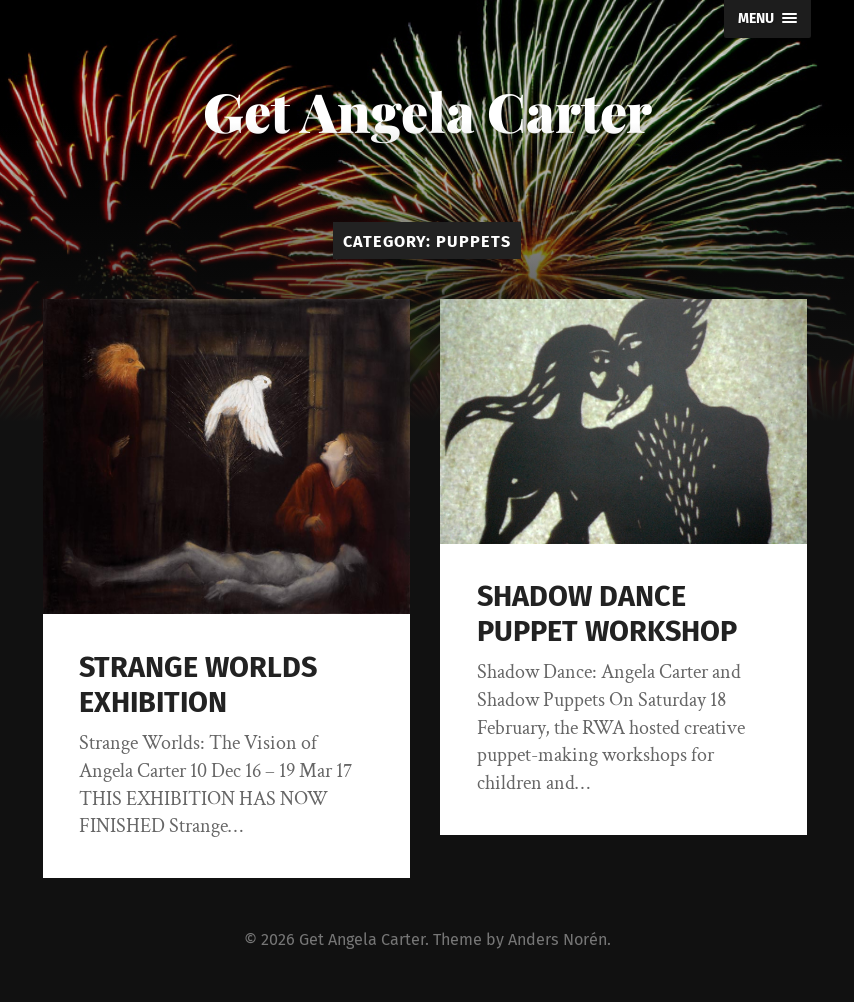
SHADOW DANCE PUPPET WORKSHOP (607, 614)
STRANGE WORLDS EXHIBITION (198, 685)
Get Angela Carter (427, 111)
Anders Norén (557, 939)
